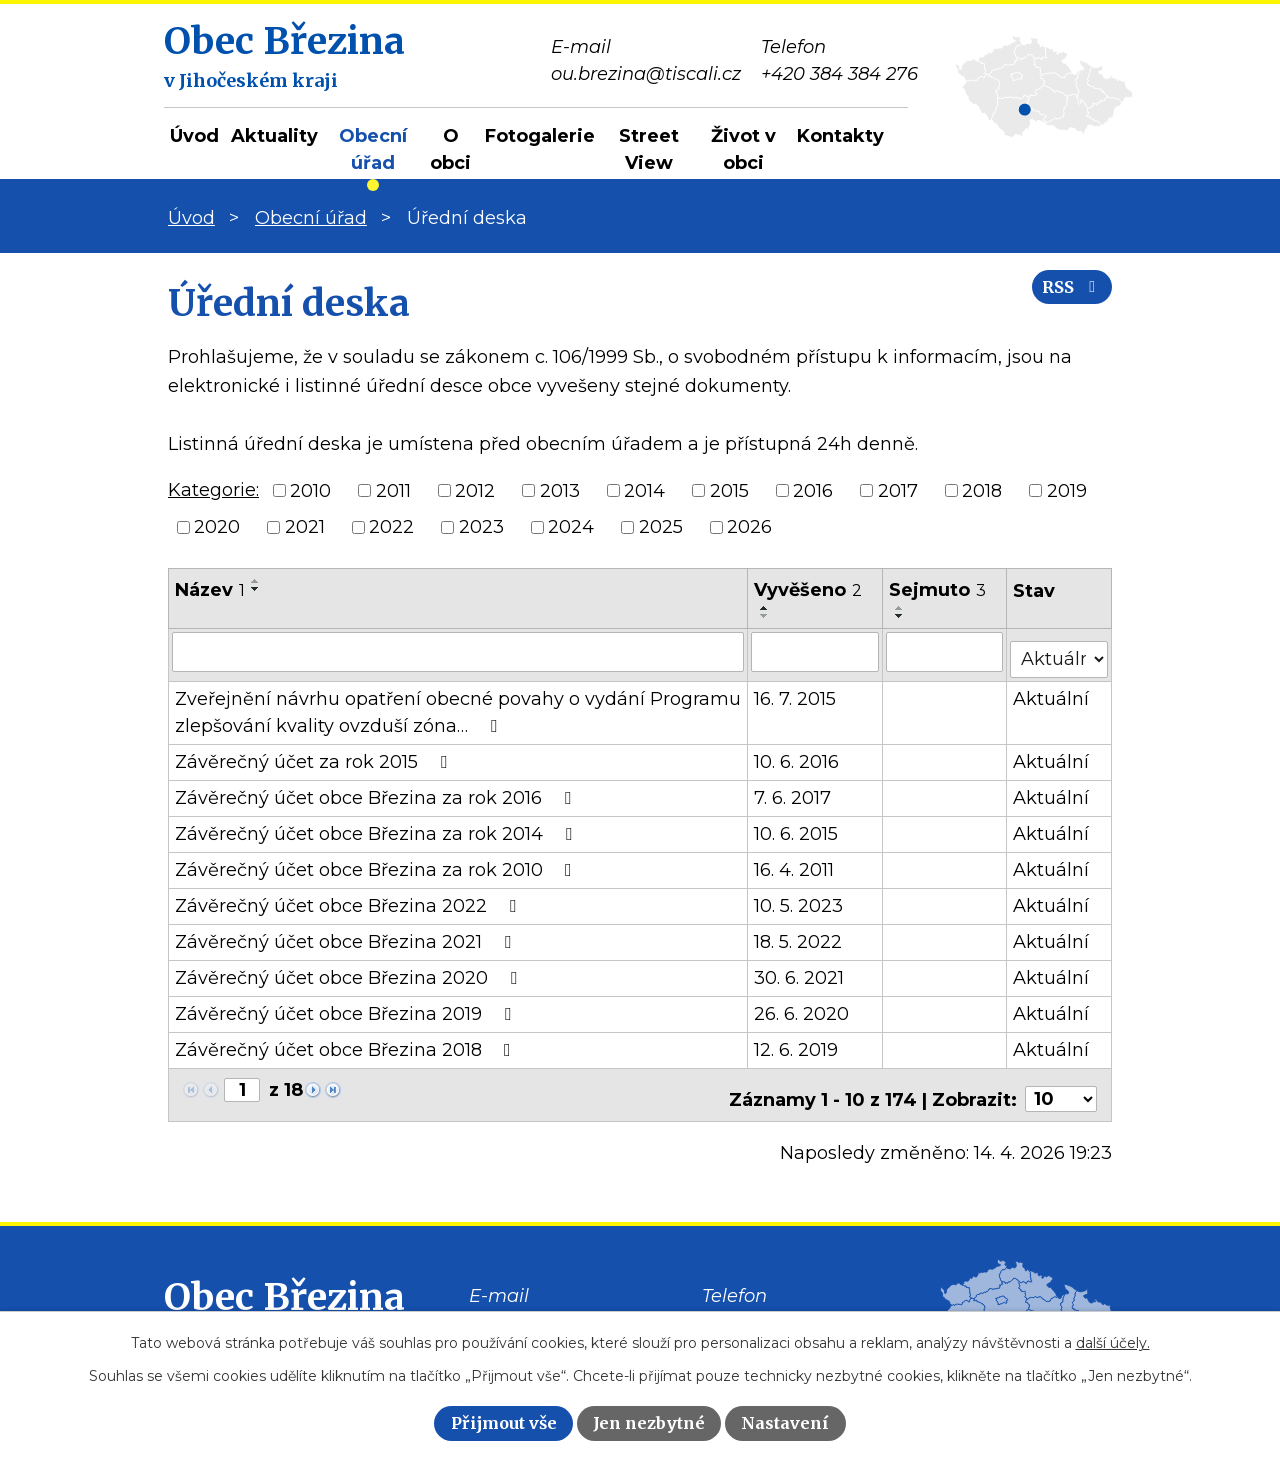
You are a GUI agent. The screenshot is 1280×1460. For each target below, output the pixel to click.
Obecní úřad (373, 149)
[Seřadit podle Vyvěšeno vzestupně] (766, 608)
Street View (649, 149)
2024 (571, 527)
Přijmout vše (504, 1423)
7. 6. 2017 (793, 790)
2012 (475, 490)
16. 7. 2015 (796, 691)
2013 (560, 490)
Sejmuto (938, 590)
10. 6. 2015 (797, 826)
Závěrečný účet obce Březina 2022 (349, 898)
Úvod (194, 136)
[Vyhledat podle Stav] (1059, 649)
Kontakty (840, 136)
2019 (1067, 490)
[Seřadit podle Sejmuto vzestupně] (901, 608)
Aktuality (274, 136)
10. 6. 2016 (797, 754)
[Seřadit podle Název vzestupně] (256, 581)
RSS (1063, 302)
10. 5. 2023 (799, 898)
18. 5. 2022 (799, 934)
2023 (481, 527)
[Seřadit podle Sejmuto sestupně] (901, 616)
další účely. (1113, 1343)
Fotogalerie (540, 136)
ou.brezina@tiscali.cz (564, 1309)
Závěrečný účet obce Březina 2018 (347, 1042)
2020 (217, 527)
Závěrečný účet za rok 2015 (315, 754)
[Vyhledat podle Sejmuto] (945, 651)
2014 (644, 490)
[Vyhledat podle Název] (458, 651)
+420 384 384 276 (780, 1309)
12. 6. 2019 (797, 1042)
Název (210, 590)
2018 (982, 490)
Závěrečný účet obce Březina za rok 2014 (377, 826)
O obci (450, 149)
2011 (393, 490)
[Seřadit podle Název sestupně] (256, 589)
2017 (898, 490)
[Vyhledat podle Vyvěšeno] (816, 651)
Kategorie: (213, 490)
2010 (310, 490)
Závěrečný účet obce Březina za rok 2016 (377, 790)
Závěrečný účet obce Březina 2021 (347, 934)
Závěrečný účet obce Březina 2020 (350, 970)
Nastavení (785, 1423)
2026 (749, 527)
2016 (813, 490)
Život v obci (743, 149)
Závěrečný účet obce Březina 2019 (347, 1006)
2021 (305, 527)
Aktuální (1052, 691)
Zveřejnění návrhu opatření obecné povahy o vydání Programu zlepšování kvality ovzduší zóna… (458, 704)
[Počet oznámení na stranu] (1061, 1083)
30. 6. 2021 (800, 970)
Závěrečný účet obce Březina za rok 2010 (377, 862)
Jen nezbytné (649, 1423)
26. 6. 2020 (802, 1006)
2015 (729, 490)
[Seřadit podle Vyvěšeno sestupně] (766, 616)
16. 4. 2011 (795, 862)
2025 (661, 527)
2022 (391, 527)
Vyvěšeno (809, 590)
